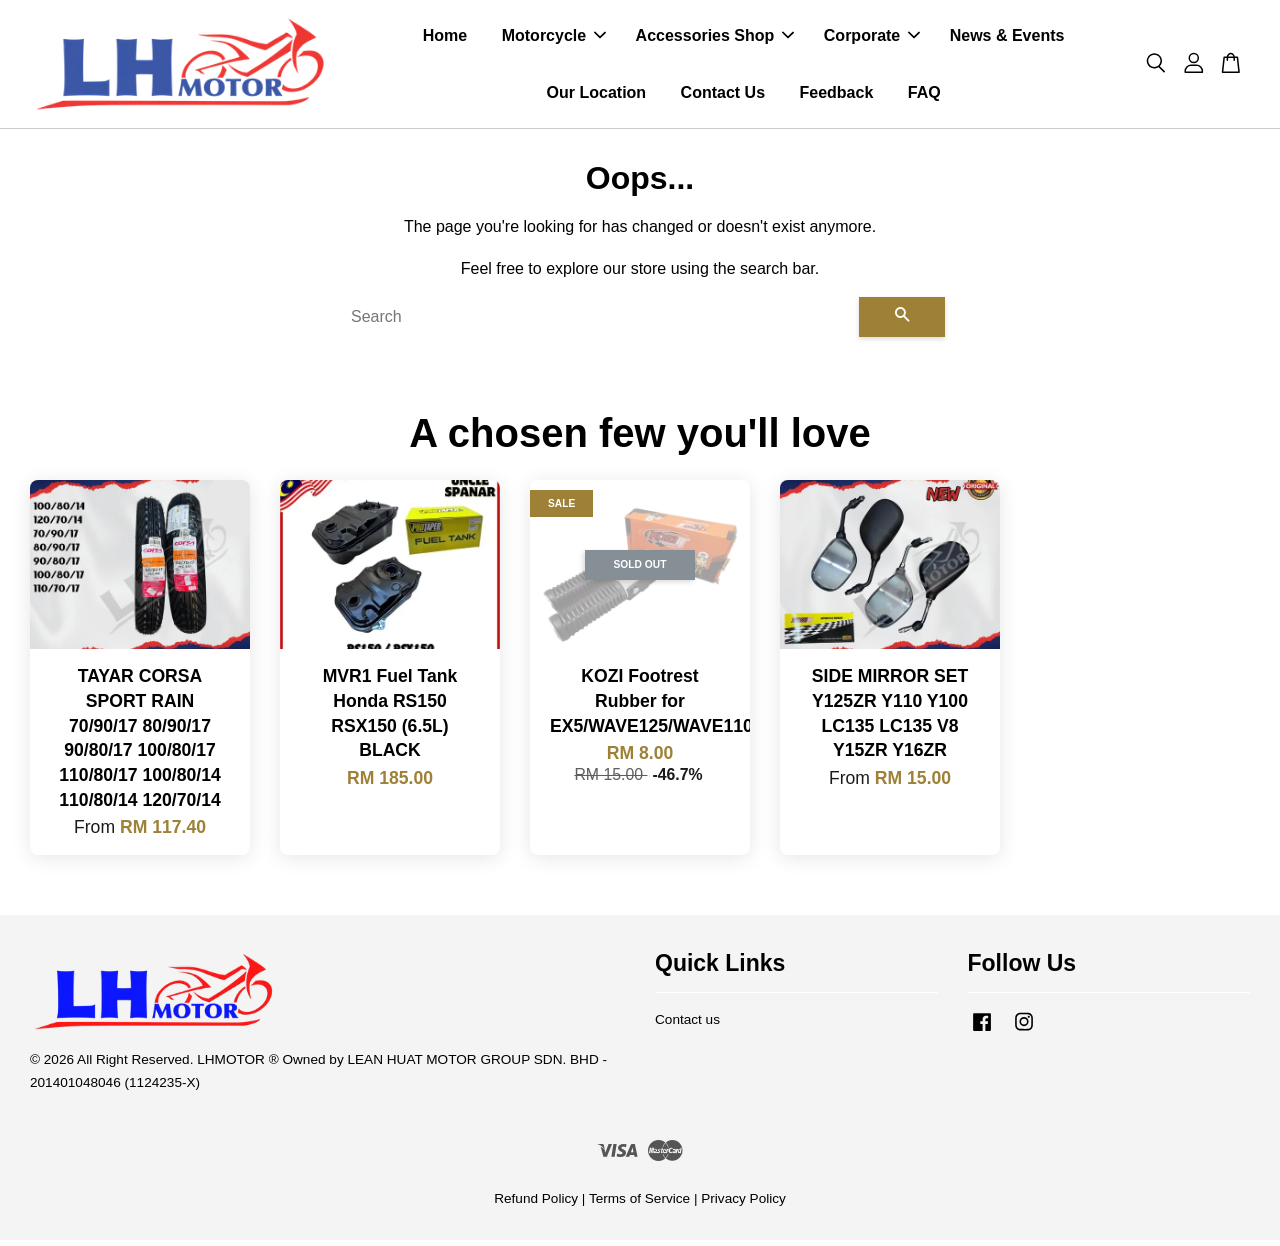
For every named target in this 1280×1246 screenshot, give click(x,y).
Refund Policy (536, 1204)
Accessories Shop (715, 38)
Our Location (597, 95)
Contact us (687, 1025)
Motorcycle (554, 38)
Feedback (836, 95)
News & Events (1007, 38)
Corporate (872, 38)
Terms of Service (639, 1204)
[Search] (597, 323)
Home (445, 38)
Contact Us (723, 95)
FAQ (924, 95)
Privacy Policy (743, 1204)
